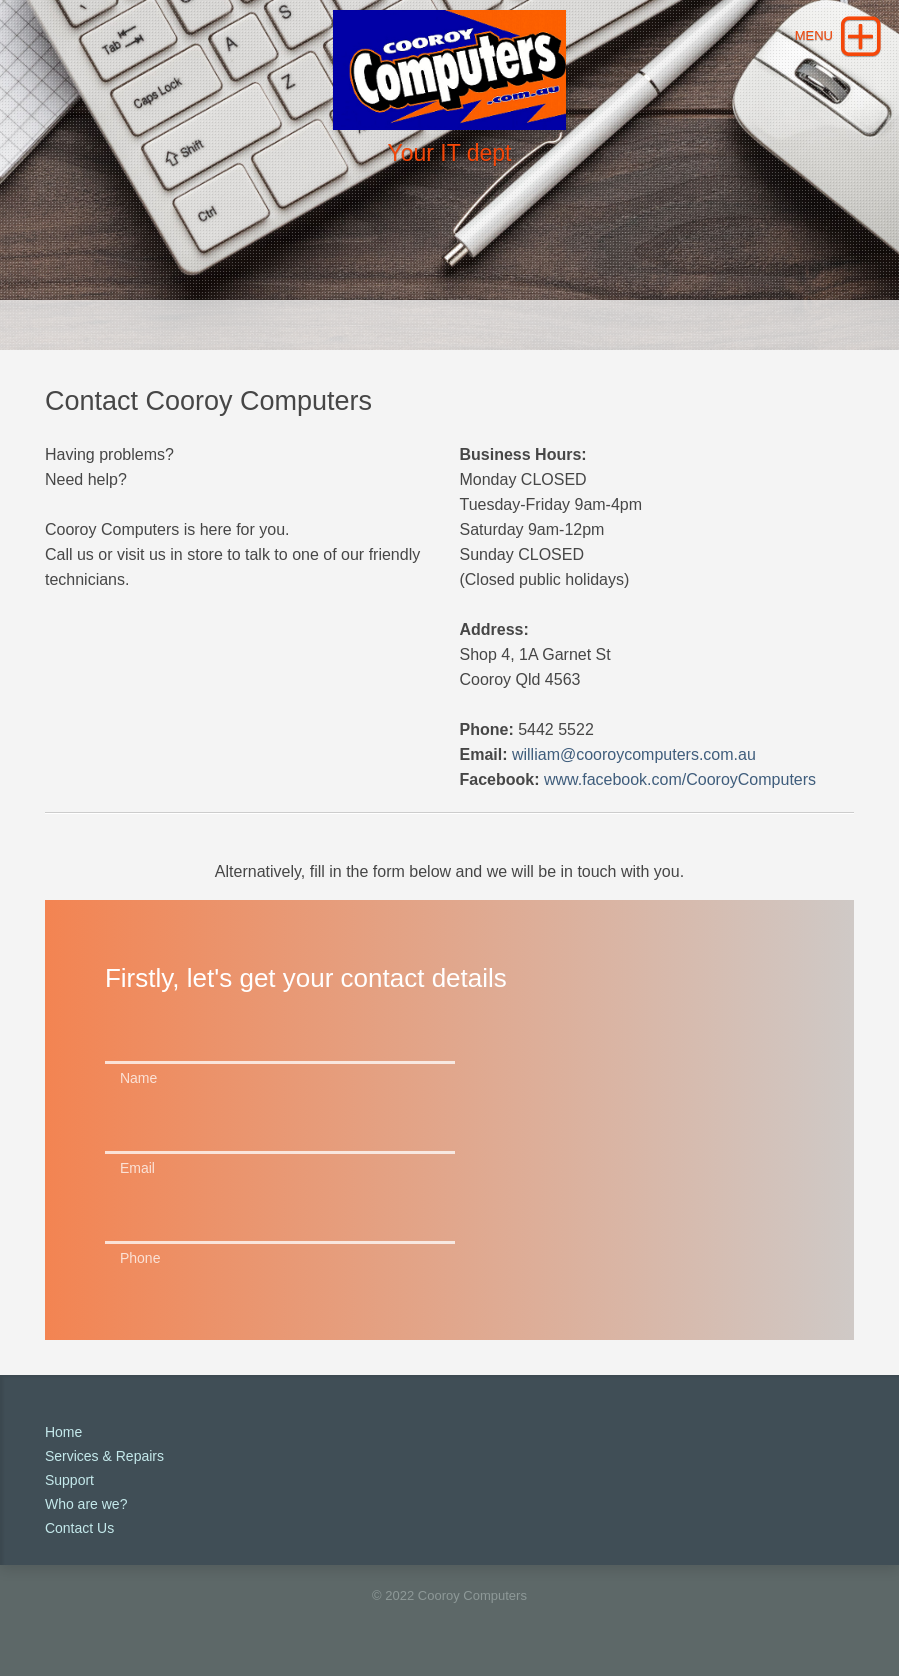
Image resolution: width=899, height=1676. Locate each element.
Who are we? (86, 1504)
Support (69, 1480)
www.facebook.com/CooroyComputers (680, 779)
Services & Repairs (104, 1456)
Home (63, 1432)
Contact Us (79, 1528)
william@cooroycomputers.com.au (634, 754)
